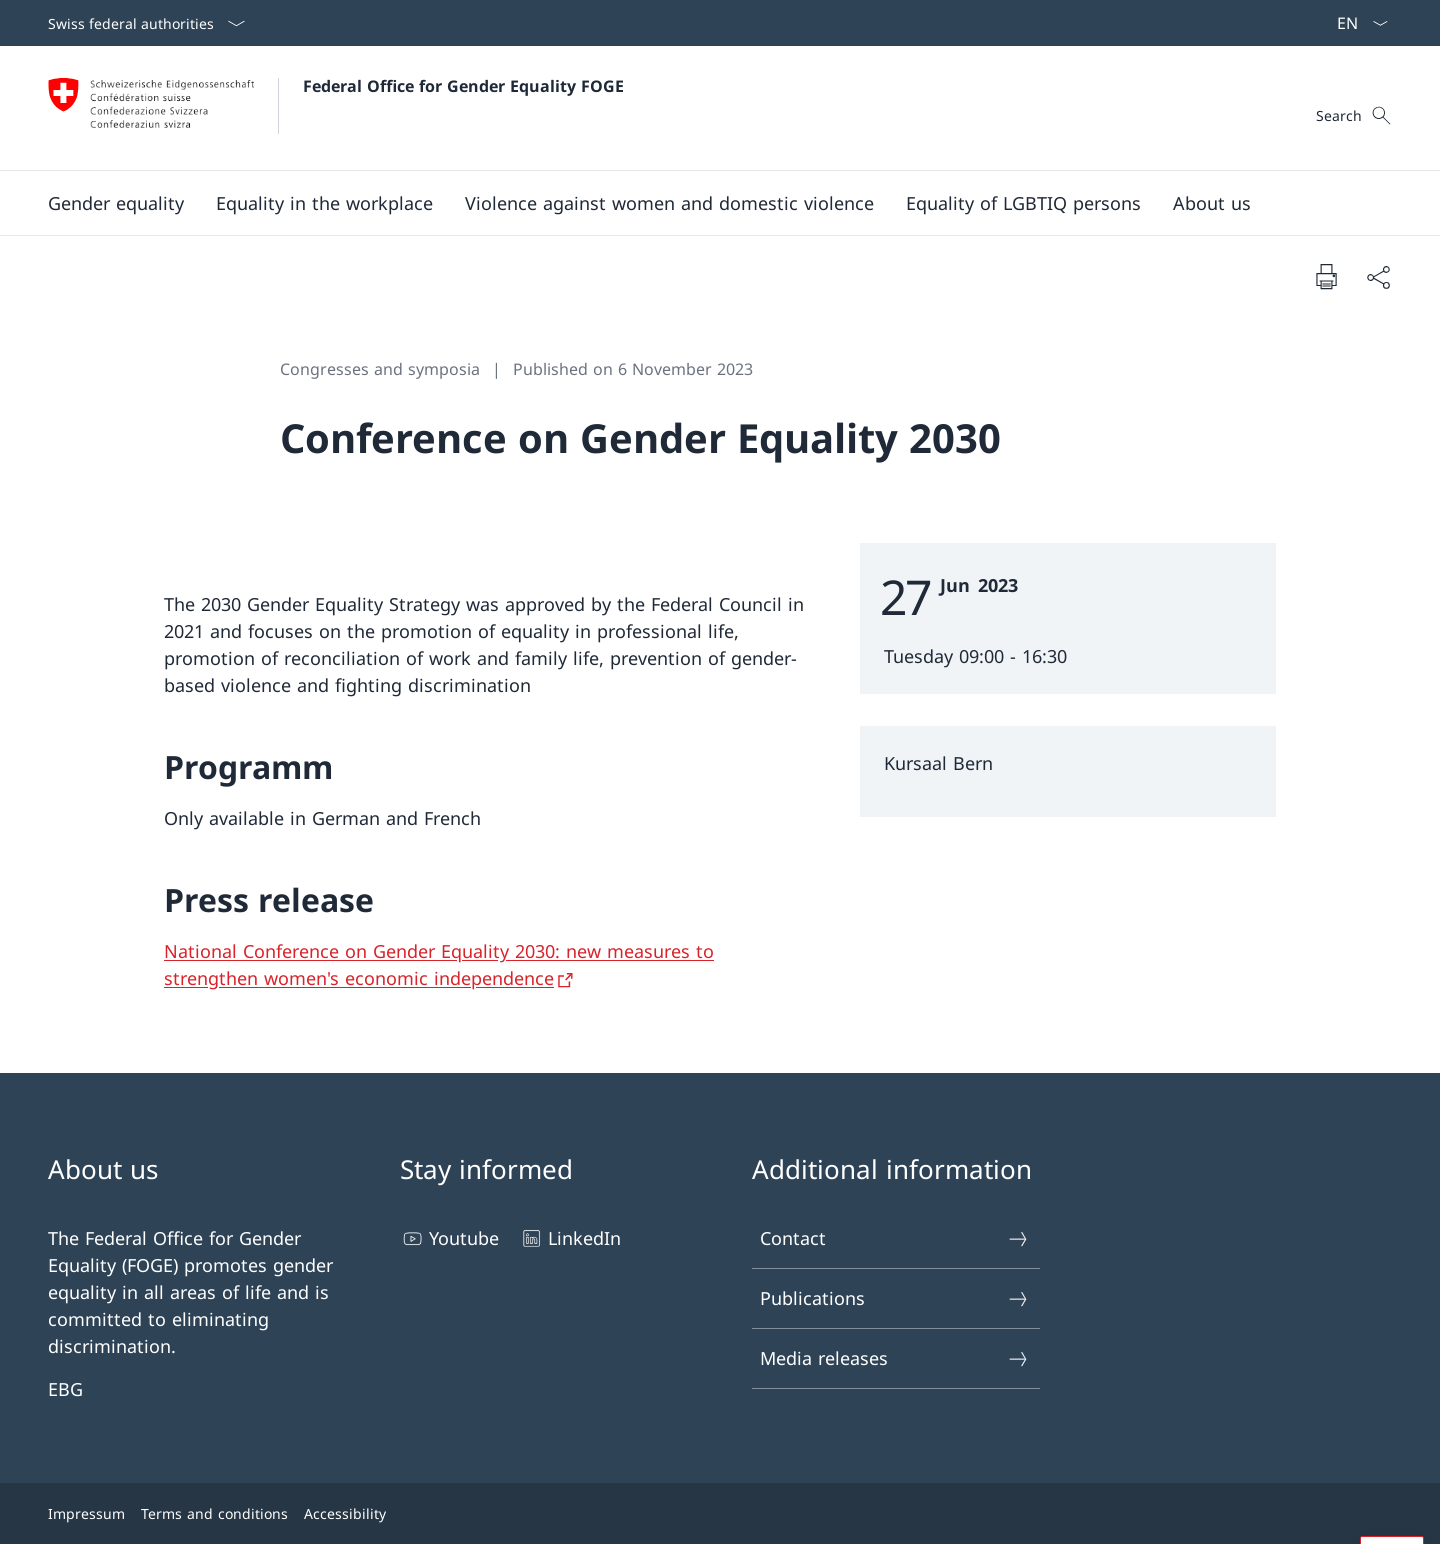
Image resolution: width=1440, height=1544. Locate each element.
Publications (895, 1298)
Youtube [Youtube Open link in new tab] (449, 1238)
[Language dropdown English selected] (1356, 23)
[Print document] (1326, 276)
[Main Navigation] (704, 203)
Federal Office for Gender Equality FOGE (463, 86)
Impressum (86, 1513)
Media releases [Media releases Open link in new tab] (895, 1358)
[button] (116, 203)
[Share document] (1378, 276)
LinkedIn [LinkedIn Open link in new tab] (570, 1238)
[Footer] (720, 1513)
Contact (895, 1238)
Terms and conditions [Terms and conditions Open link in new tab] (214, 1513)
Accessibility (345, 1513)
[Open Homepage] (336, 108)
